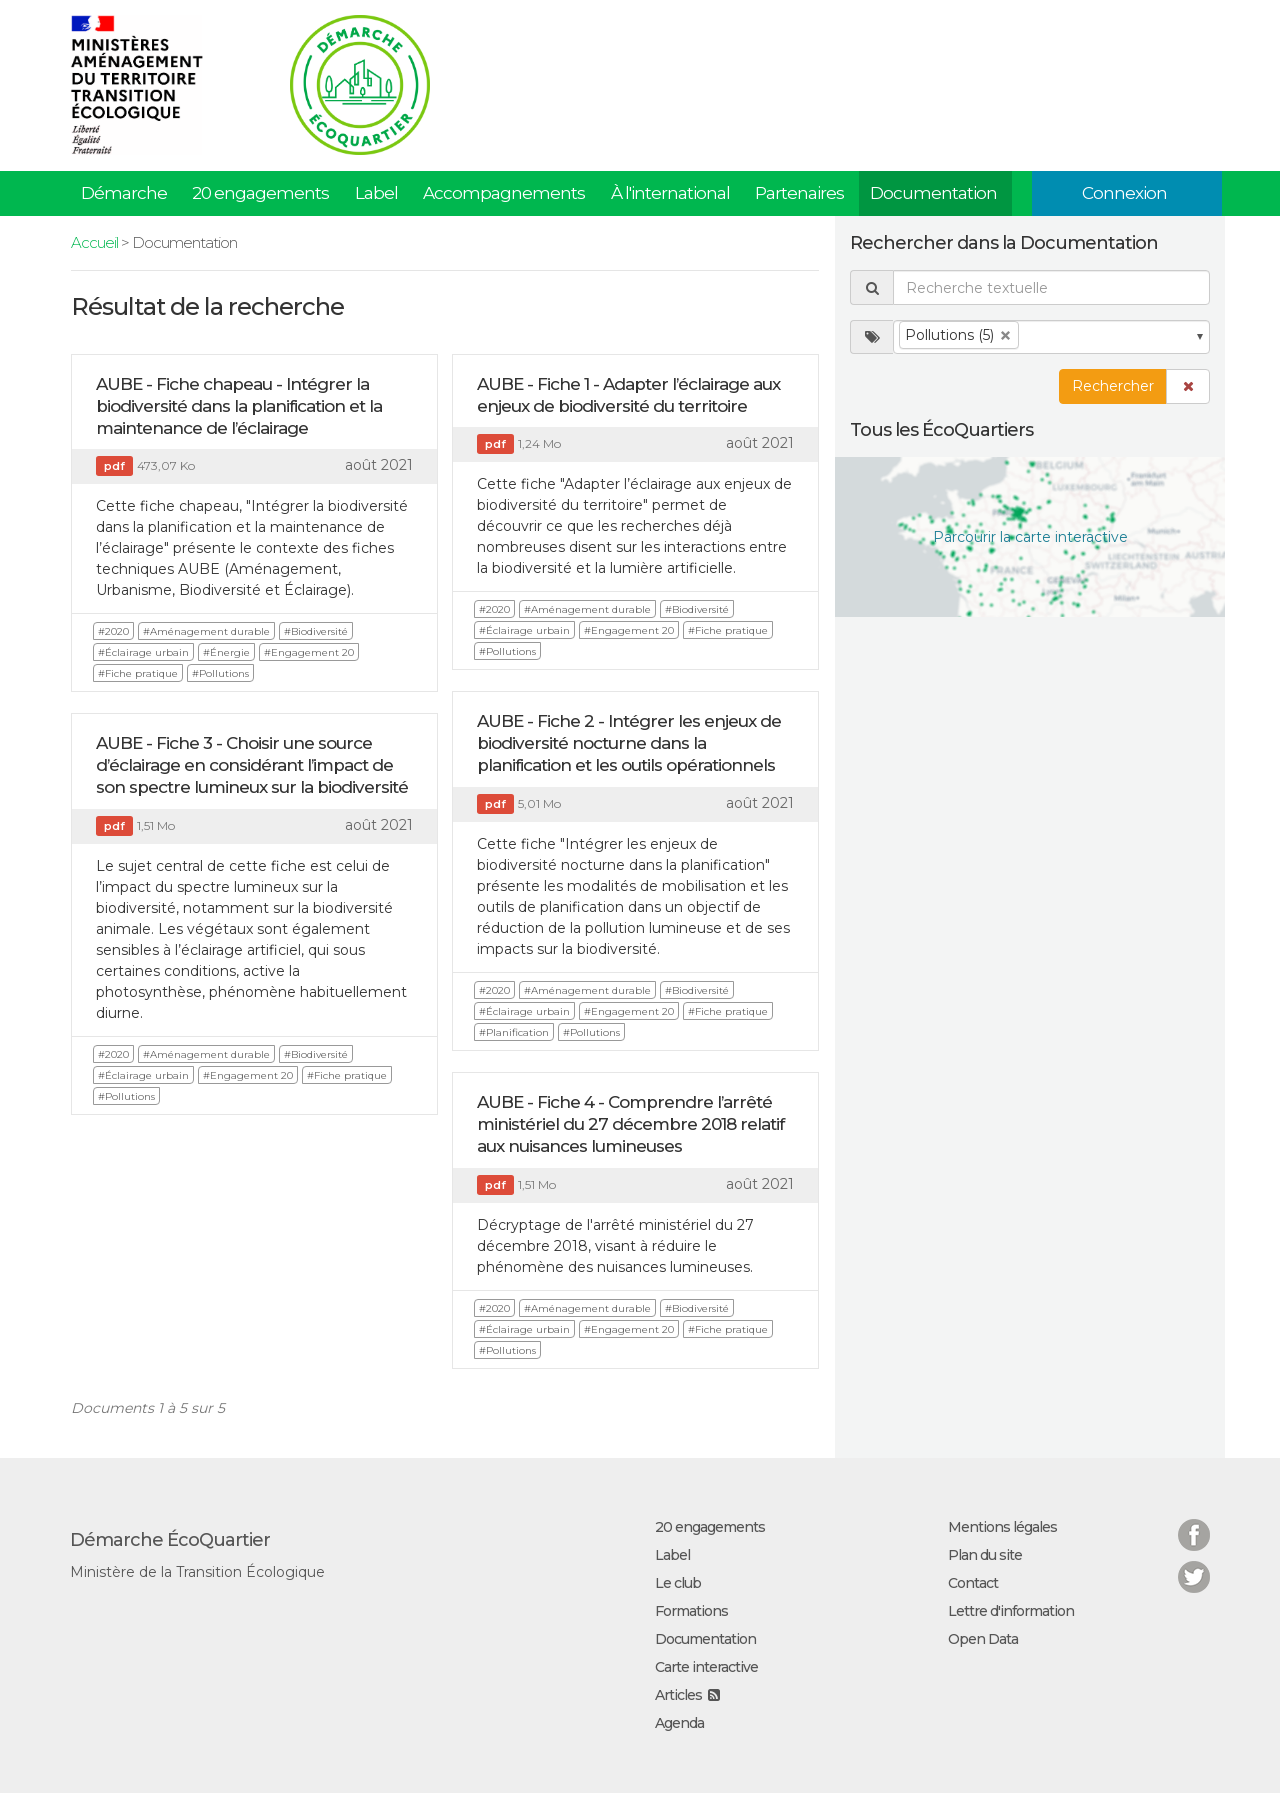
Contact (973, 1583)
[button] (1188, 386)
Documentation (933, 193)
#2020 (113, 631)
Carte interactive (706, 1667)
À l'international (670, 193)
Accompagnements (504, 193)
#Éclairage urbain (143, 652)
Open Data (983, 1639)
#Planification (514, 1032)
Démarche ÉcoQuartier (170, 1540)
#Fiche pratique (138, 673)
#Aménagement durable (206, 631)
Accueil (94, 242)
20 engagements (260, 193)
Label (376, 193)
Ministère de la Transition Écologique (197, 1572)
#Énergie (226, 652)
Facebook (1194, 1522)
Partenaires (799, 193)
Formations (691, 1611)
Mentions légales (1002, 1527)
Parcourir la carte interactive (1030, 537)
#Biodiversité (316, 631)
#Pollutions (220, 673)
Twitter (1194, 1564)
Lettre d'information (1011, 1611)
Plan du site (985, 1555)
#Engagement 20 (309, 652)
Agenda (679, 1723)
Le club (678, 1583)
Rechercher (1113, 386)
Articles (678, 1695)
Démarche (124, 193)
